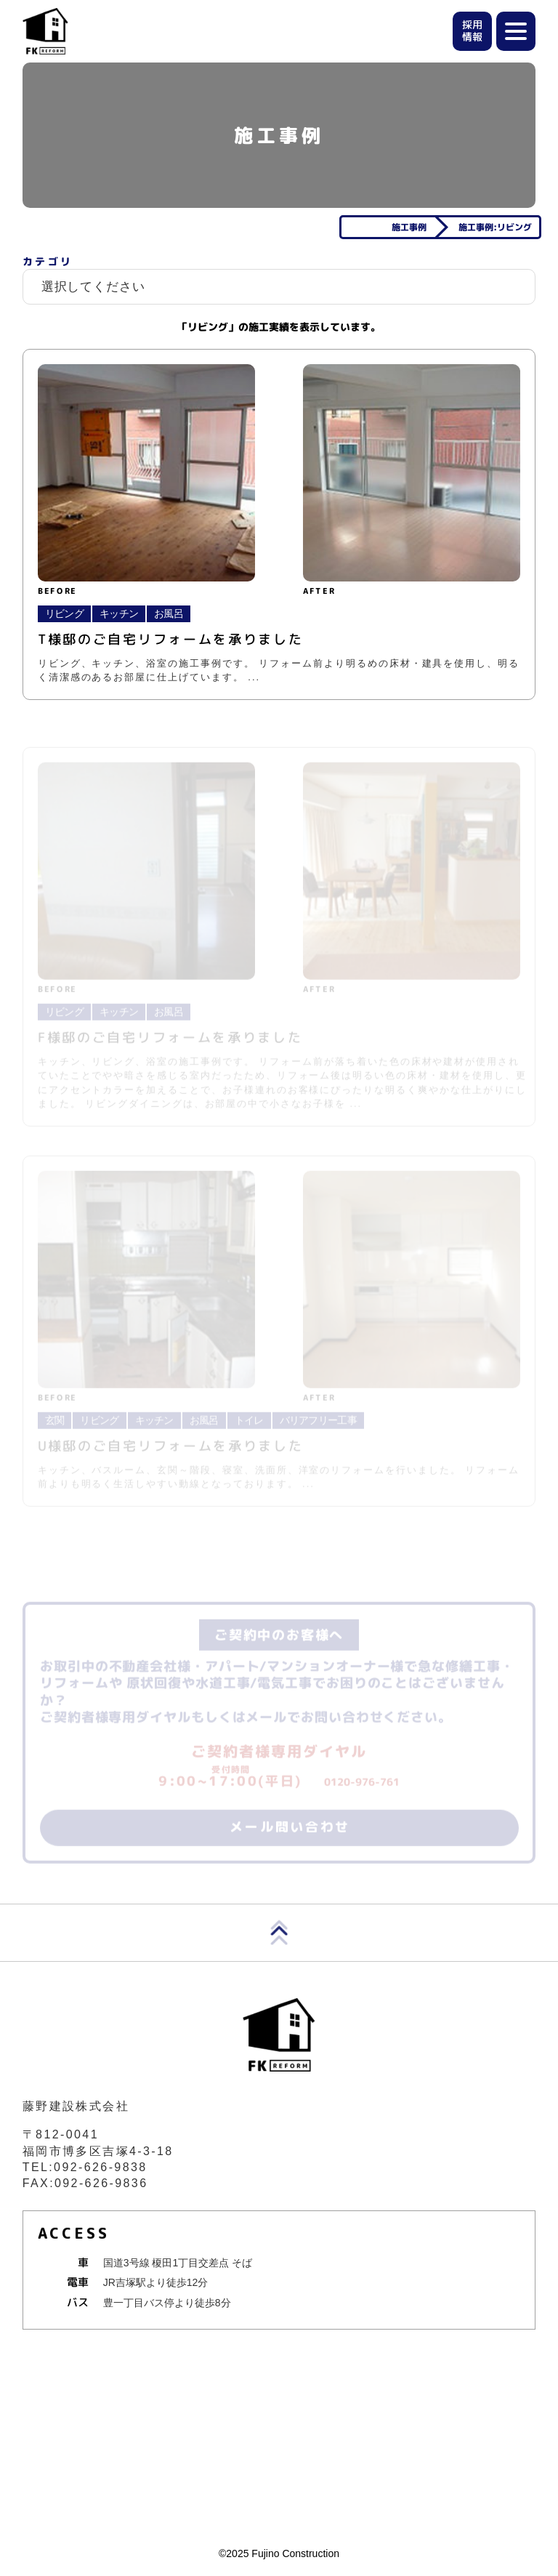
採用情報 (472, 30)
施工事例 (409, 227)
